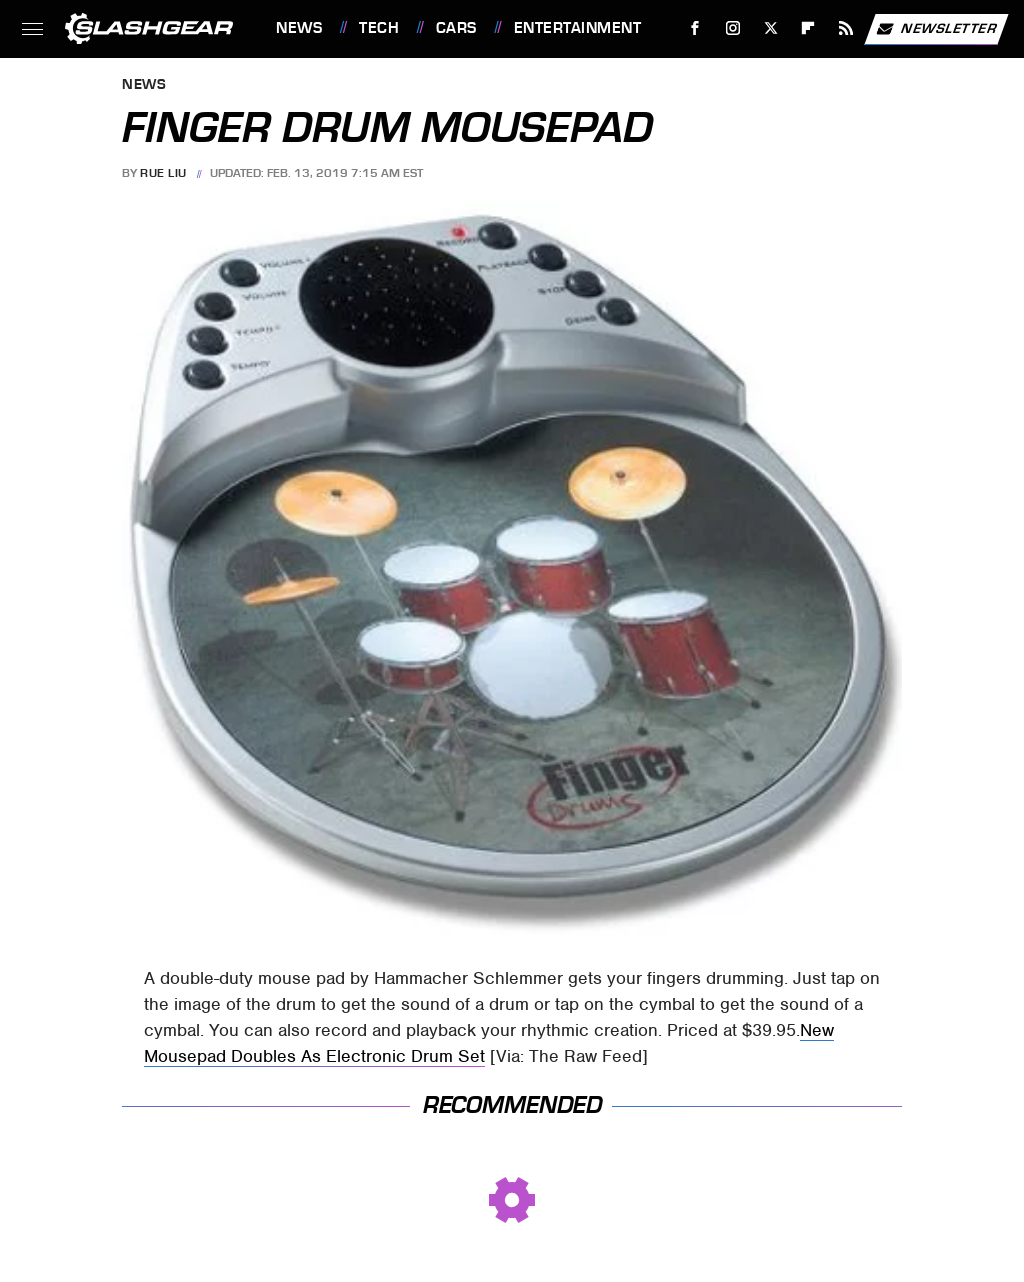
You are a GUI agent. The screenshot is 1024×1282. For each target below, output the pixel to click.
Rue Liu (163, 173)
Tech (379, 28)
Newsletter (936, 29)
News (299, 28)
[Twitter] (770, 28)
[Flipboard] (808, 28)
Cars (456, 28)
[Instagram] (733, 28)
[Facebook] (695, 28)
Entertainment (578, 28)
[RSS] (846, 28)
